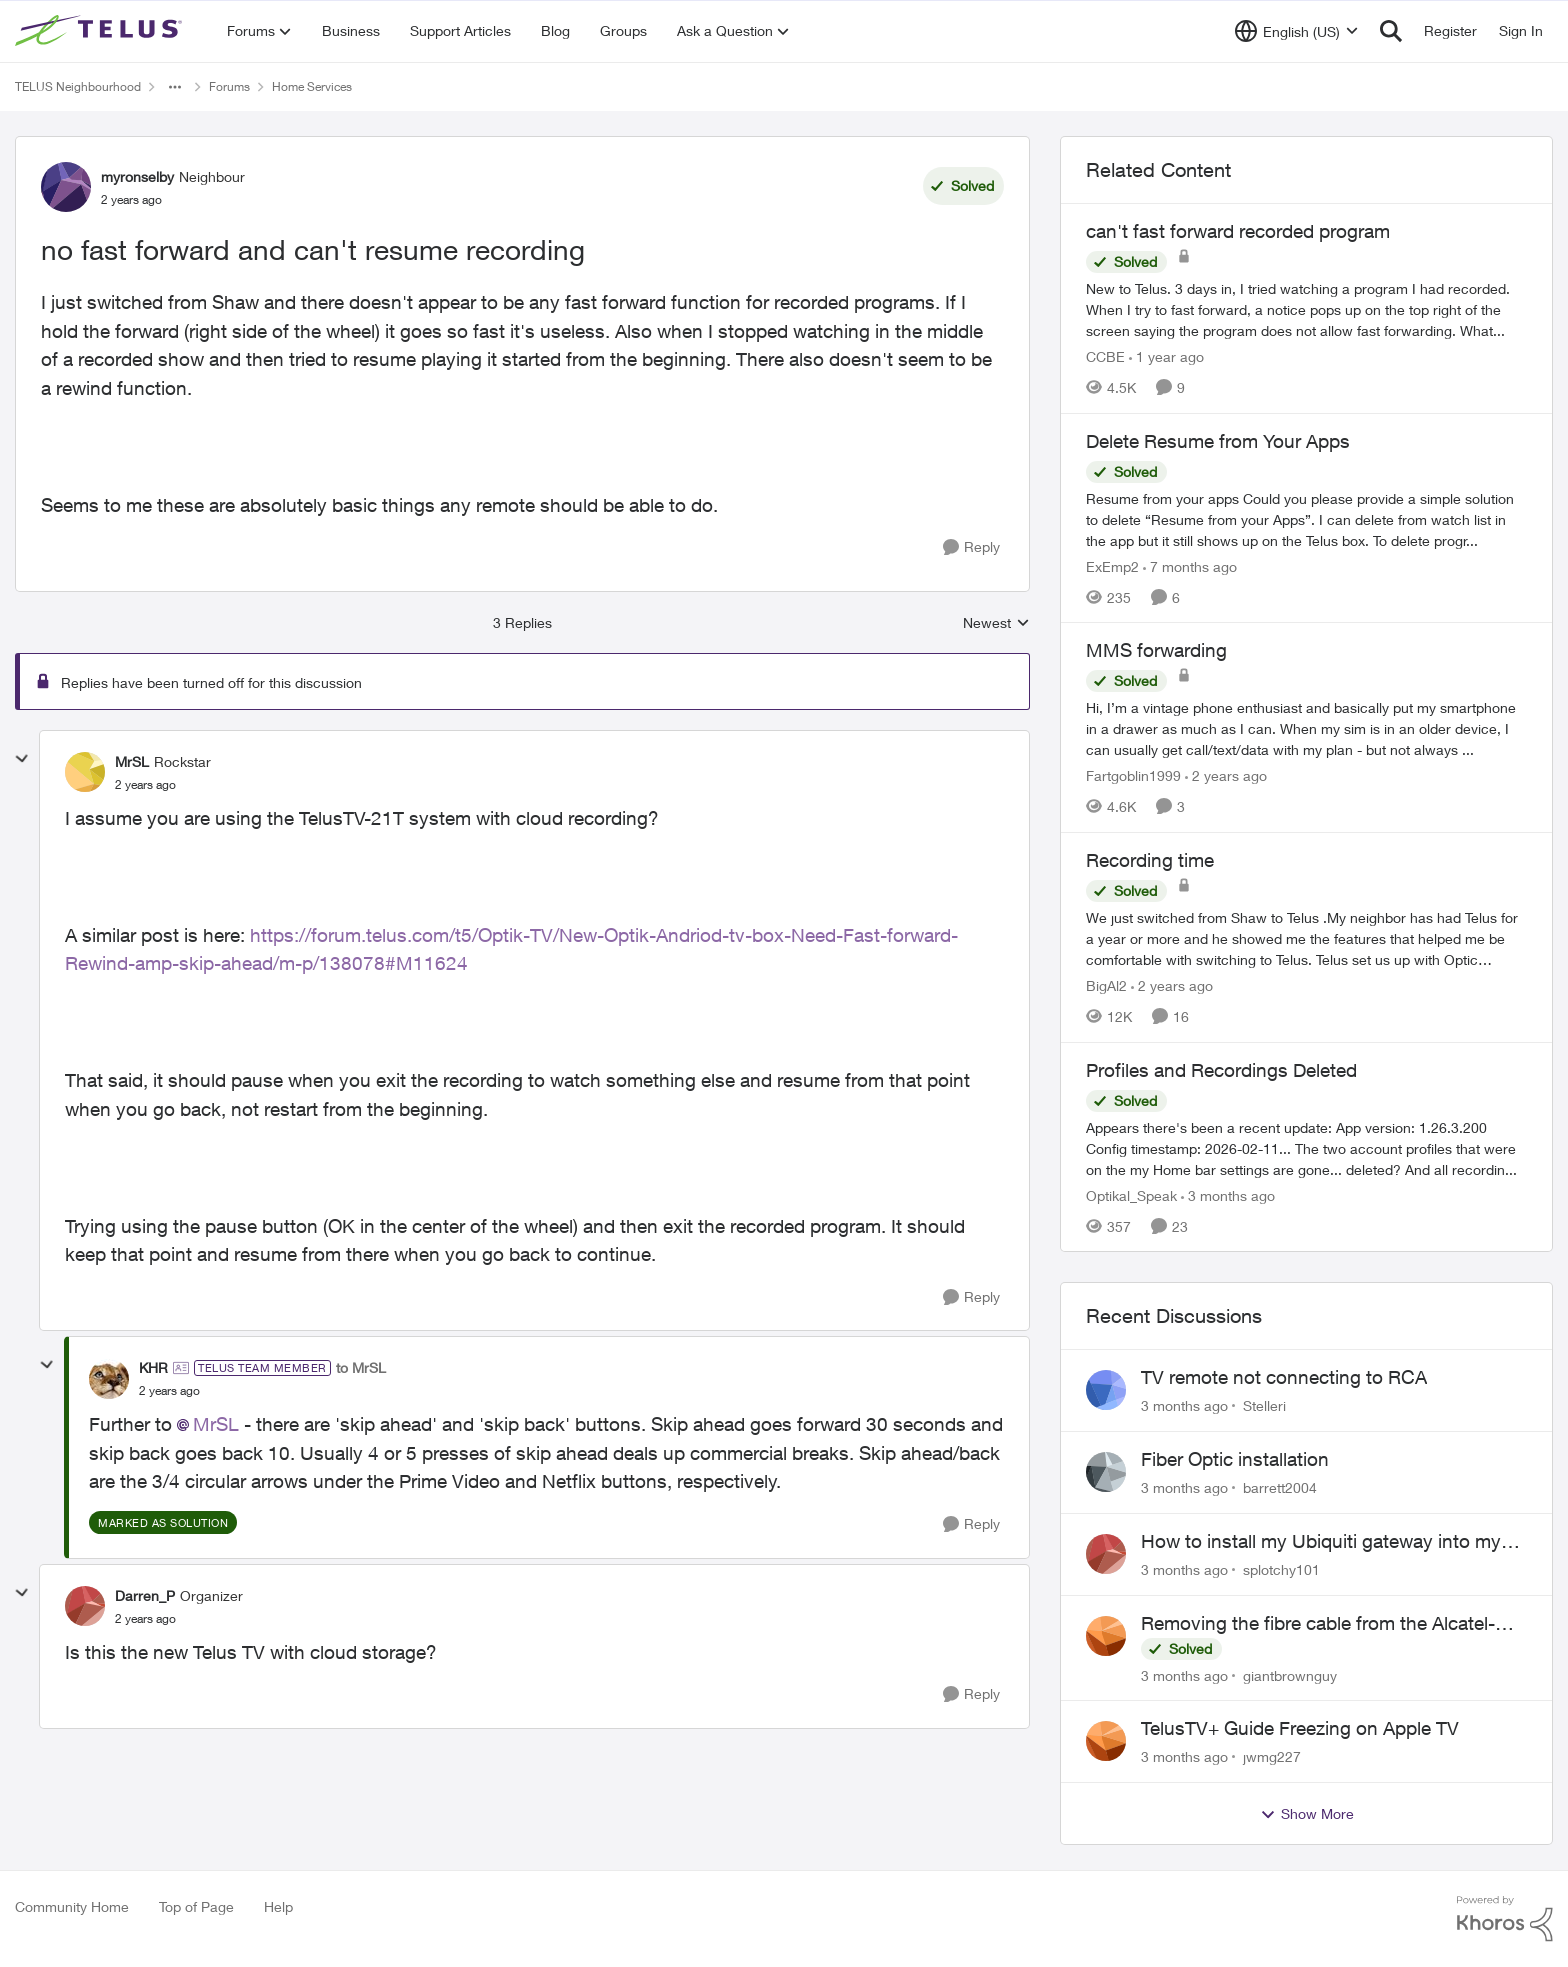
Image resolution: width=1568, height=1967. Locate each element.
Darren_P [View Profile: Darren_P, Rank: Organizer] (145, 1595)
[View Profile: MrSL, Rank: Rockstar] (85, 772)
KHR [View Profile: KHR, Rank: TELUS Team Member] (153, 1367)
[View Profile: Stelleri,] (1106, 1390)
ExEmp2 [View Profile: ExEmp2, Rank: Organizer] (1112, 565)
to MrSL (361, 1367)
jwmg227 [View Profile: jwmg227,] (1272, 1756)
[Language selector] (1296, 31)
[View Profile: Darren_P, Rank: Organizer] (85, 1606)
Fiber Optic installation (1235, 1459)
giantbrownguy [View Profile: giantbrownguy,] (1290, 1674)
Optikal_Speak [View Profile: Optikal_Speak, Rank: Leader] (1131, 1194)
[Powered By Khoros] (1505, 1919)
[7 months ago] (1190, 565)
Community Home (72, 1906)
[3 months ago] (1228, 1194)
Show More (1307, 1814)
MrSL (216, 1424)
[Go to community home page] (101, 31)
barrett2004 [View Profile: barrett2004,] (1280, 1487)
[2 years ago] (1226, 775)
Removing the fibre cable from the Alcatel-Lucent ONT (1318, 1624)
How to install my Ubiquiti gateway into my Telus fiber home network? (1321, 1542)
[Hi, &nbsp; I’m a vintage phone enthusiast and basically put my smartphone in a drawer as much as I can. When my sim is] (1306, 728)
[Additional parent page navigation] (175, 87)
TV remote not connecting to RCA (1284, 1377)
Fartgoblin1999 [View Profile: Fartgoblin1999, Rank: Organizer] (1133, 775)
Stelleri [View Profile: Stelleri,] (1264, 1405)
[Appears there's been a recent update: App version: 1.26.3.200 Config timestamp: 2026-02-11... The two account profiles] (1306, 1147)
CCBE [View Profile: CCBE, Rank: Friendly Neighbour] (1105, 356)
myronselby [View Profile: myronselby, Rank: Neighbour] (137, 176)
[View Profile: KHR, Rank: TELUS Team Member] (109, 1379)
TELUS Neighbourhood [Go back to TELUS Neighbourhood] (78, 86)
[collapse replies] (22, 759)
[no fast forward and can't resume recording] (145, 785)
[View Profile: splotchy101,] (1106, 1554)
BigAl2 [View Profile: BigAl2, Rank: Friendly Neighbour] (1106, 985)
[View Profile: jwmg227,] (1106, 1741)
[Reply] (971, 547)
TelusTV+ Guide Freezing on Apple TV (1300, 1728)
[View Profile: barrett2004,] (1106, 1472)
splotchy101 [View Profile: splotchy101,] (1281, 1569)
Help (278, 1906)
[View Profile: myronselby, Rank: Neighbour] (66, 187)
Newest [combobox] (996, 623)
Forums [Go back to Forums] (229, 86)
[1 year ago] (1166, 356)
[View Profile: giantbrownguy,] (1106, 1636)
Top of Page (196, 1906)
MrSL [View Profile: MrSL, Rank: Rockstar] (132, 761)
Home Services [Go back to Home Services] (312, 86)
